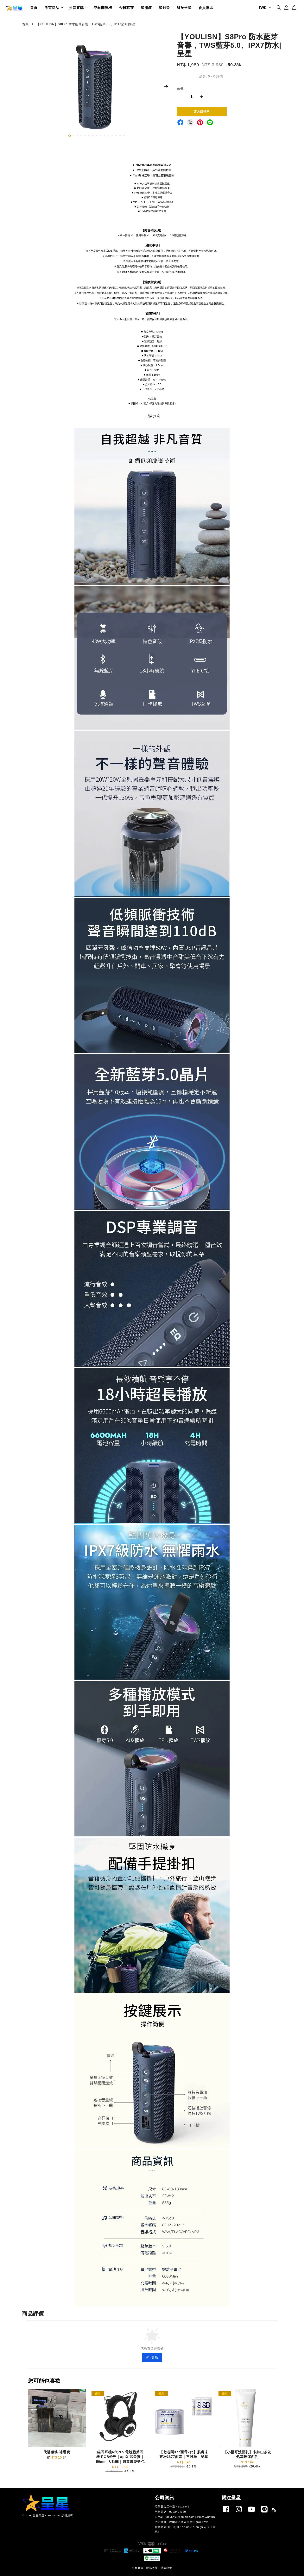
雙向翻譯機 (103, 8)
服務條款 (137, 2567)
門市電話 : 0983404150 (170, 2511)
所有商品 (53, 8)
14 (120, 136)
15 (124, 136)
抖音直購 (78, 8)
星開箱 (146, 8)
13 (116, 136)
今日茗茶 (126, 8)
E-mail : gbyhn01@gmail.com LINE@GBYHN (185, 2516)
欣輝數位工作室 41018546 (172, 2506)
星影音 (164, 8)
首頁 (33, 8)
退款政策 (166, 2567)
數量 (180, 88)
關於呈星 (184, 8)
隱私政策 (152, 2567)
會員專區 (206, 8)
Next (166, 87)
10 (104, 136)
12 (112, 136)
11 (108, 136)
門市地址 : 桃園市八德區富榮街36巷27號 (181, 2522)
